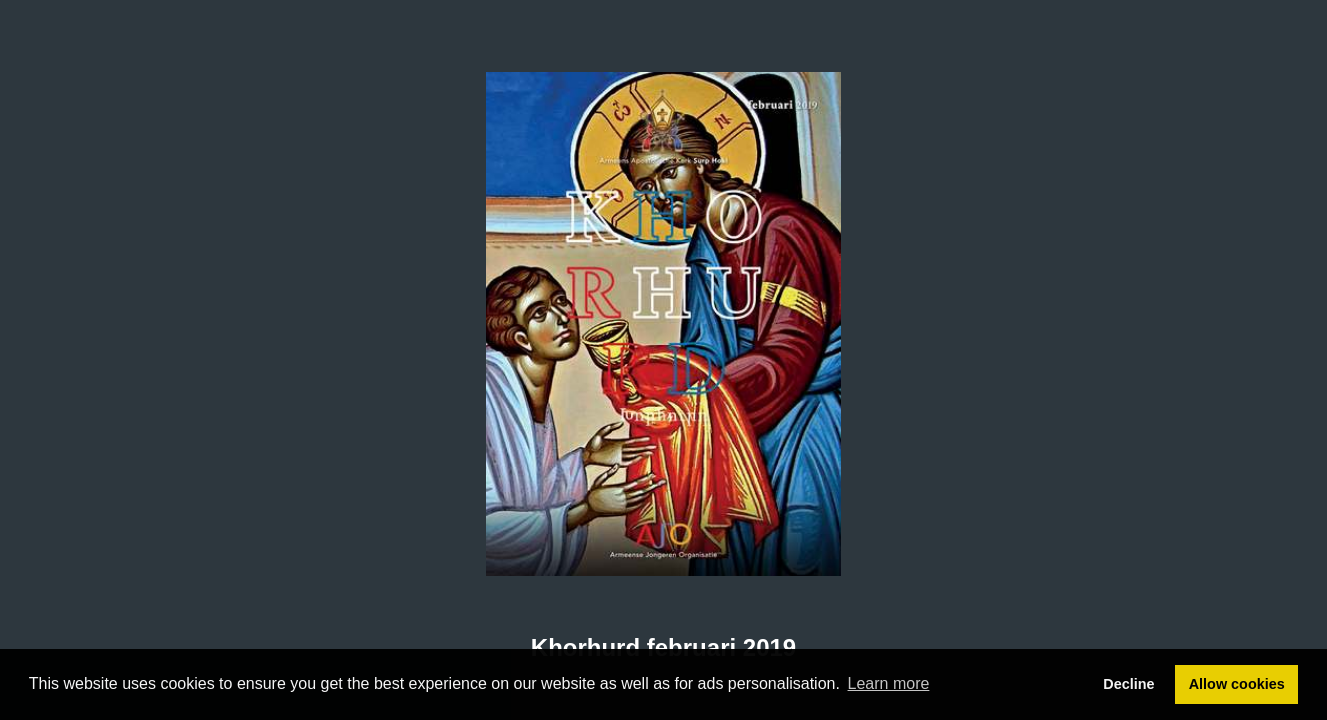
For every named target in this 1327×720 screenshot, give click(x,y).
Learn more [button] (889, 683)
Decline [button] (1128, 684)
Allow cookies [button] (1237, 684)
